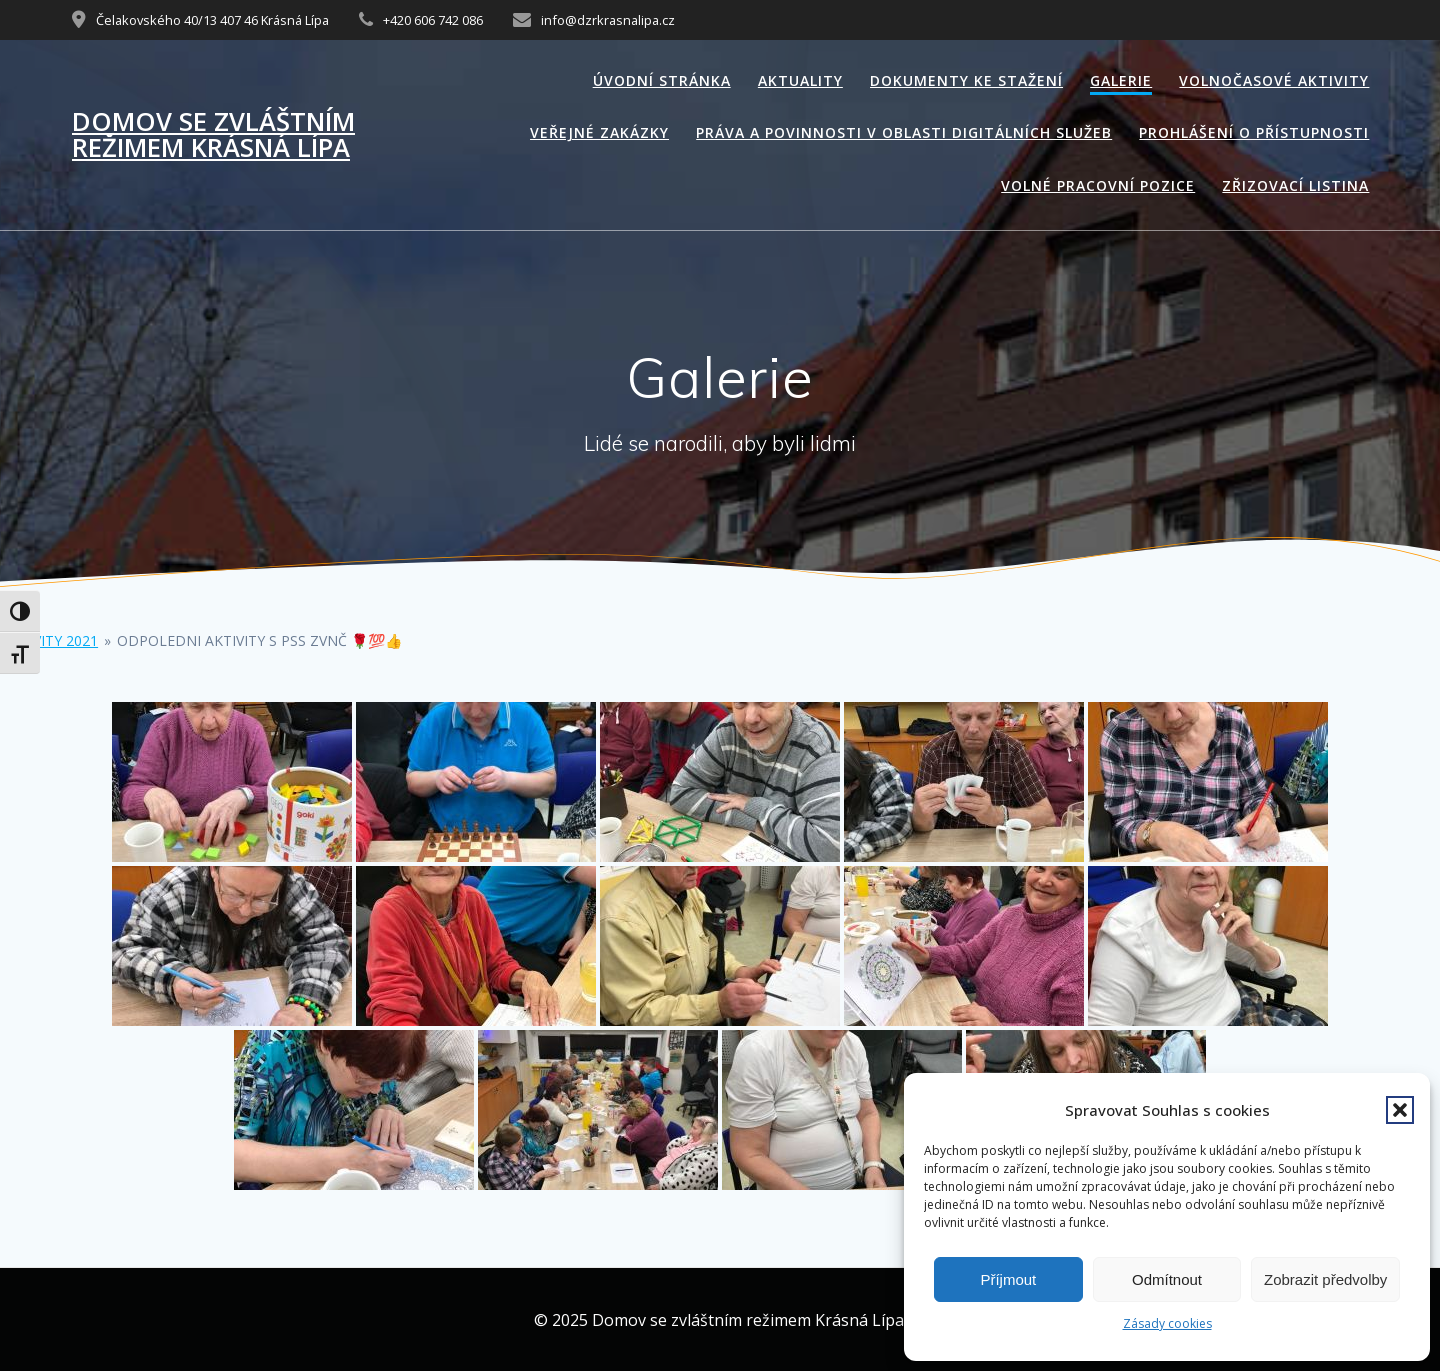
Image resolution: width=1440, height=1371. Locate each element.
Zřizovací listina (1295, 185)
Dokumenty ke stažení (966, 80)
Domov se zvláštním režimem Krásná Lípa (213, 134)
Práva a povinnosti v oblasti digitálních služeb (904, 132)
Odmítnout (1167, 1279)
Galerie (1121, 80)
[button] (1400, 1110)
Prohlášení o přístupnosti (1254, 132)
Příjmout (1008, 1279)
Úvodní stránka (662, 80)
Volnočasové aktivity (1274, 80)
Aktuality (800, 80)
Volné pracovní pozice (1098, 185)
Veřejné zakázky (599, 132)
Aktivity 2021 (50, 640)
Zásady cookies (1167, 1323)
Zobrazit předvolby (1325, 1279)
